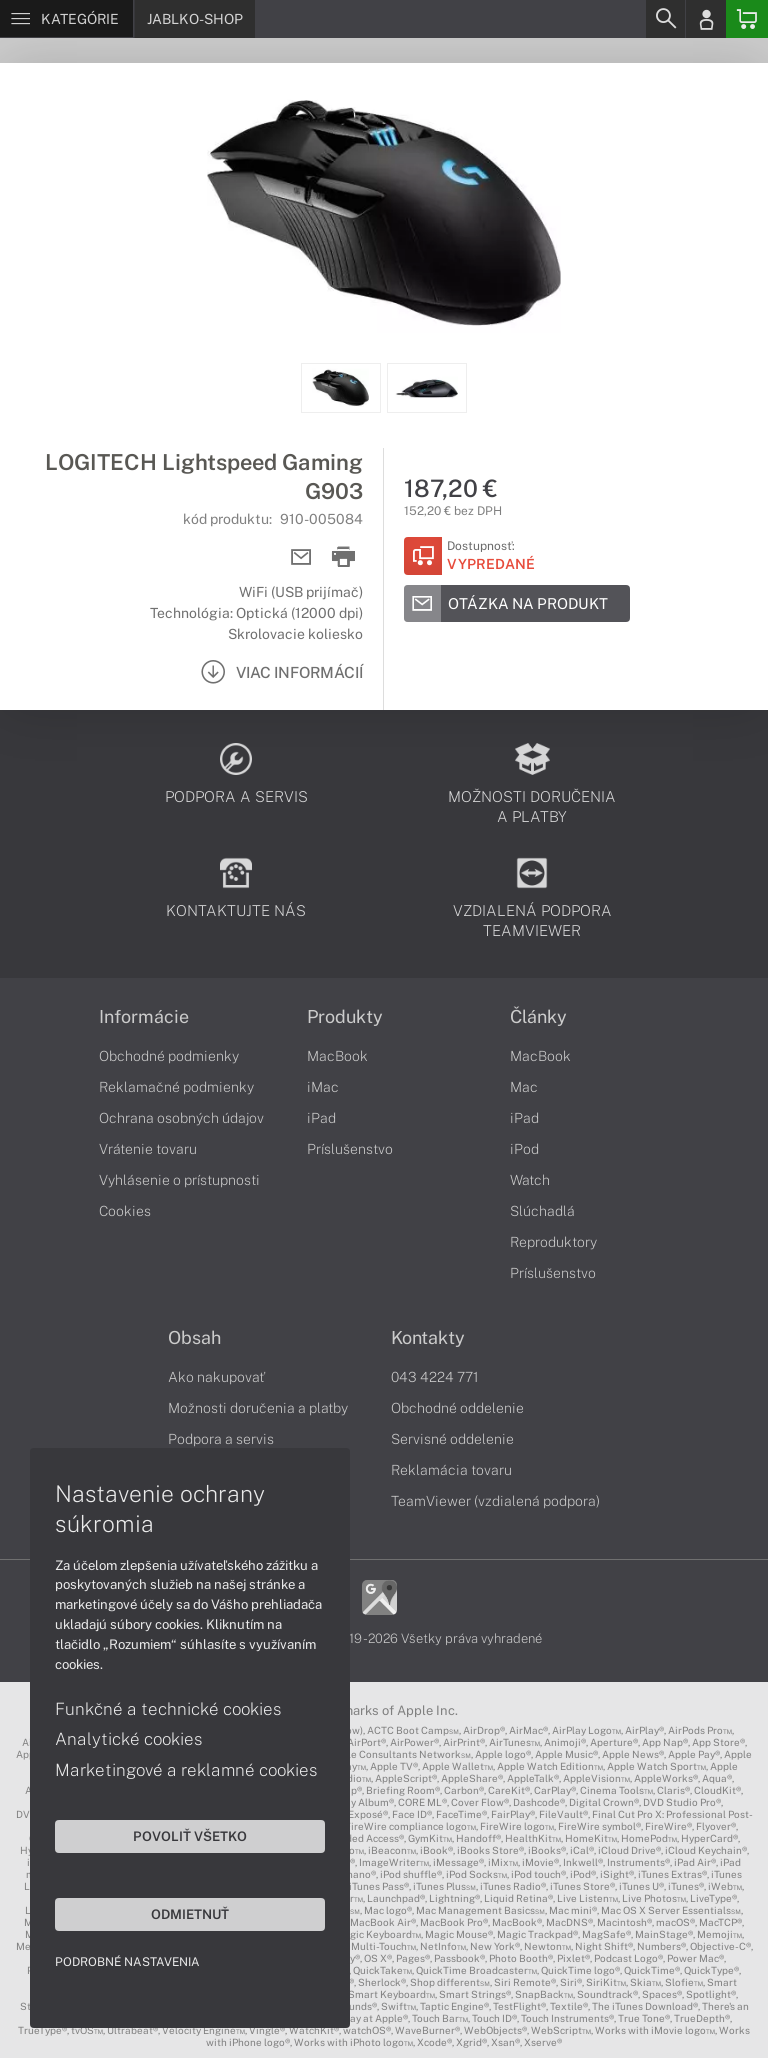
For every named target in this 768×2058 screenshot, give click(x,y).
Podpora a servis (221, 1439)
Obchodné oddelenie (457, 1408)
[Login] (706, 19)
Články (538, 1017)
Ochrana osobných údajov (181, 1118)
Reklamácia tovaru (451, 1470)
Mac (524, 1087)
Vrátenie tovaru (148, 1149)
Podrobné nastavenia (127, 1962)
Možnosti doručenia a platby (258, 1408)
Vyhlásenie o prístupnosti (179, 1180)
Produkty (345, 1017)
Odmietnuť (190, 1914)
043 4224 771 (435, 1377)
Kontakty (428, 1338)
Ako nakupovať (216, 1377)
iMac (323, 1087)
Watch (530, 1180)
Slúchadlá (542, 1211)
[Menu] (66, 19)
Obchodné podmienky (169, 1056)
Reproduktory (553, 1242)
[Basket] (747, 19)
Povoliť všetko (190, 1836)
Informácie (144, 1017)
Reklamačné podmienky (176, 1087)
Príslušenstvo (350, 1149)
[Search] (665, 19)
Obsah (194, 1338)
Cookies (125, 1211)
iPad (321, 1118)
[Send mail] (301, 557)
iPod (524, 1149)
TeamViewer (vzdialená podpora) (495, 1501)
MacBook (337, 1056)
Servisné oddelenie (452, 1439)
